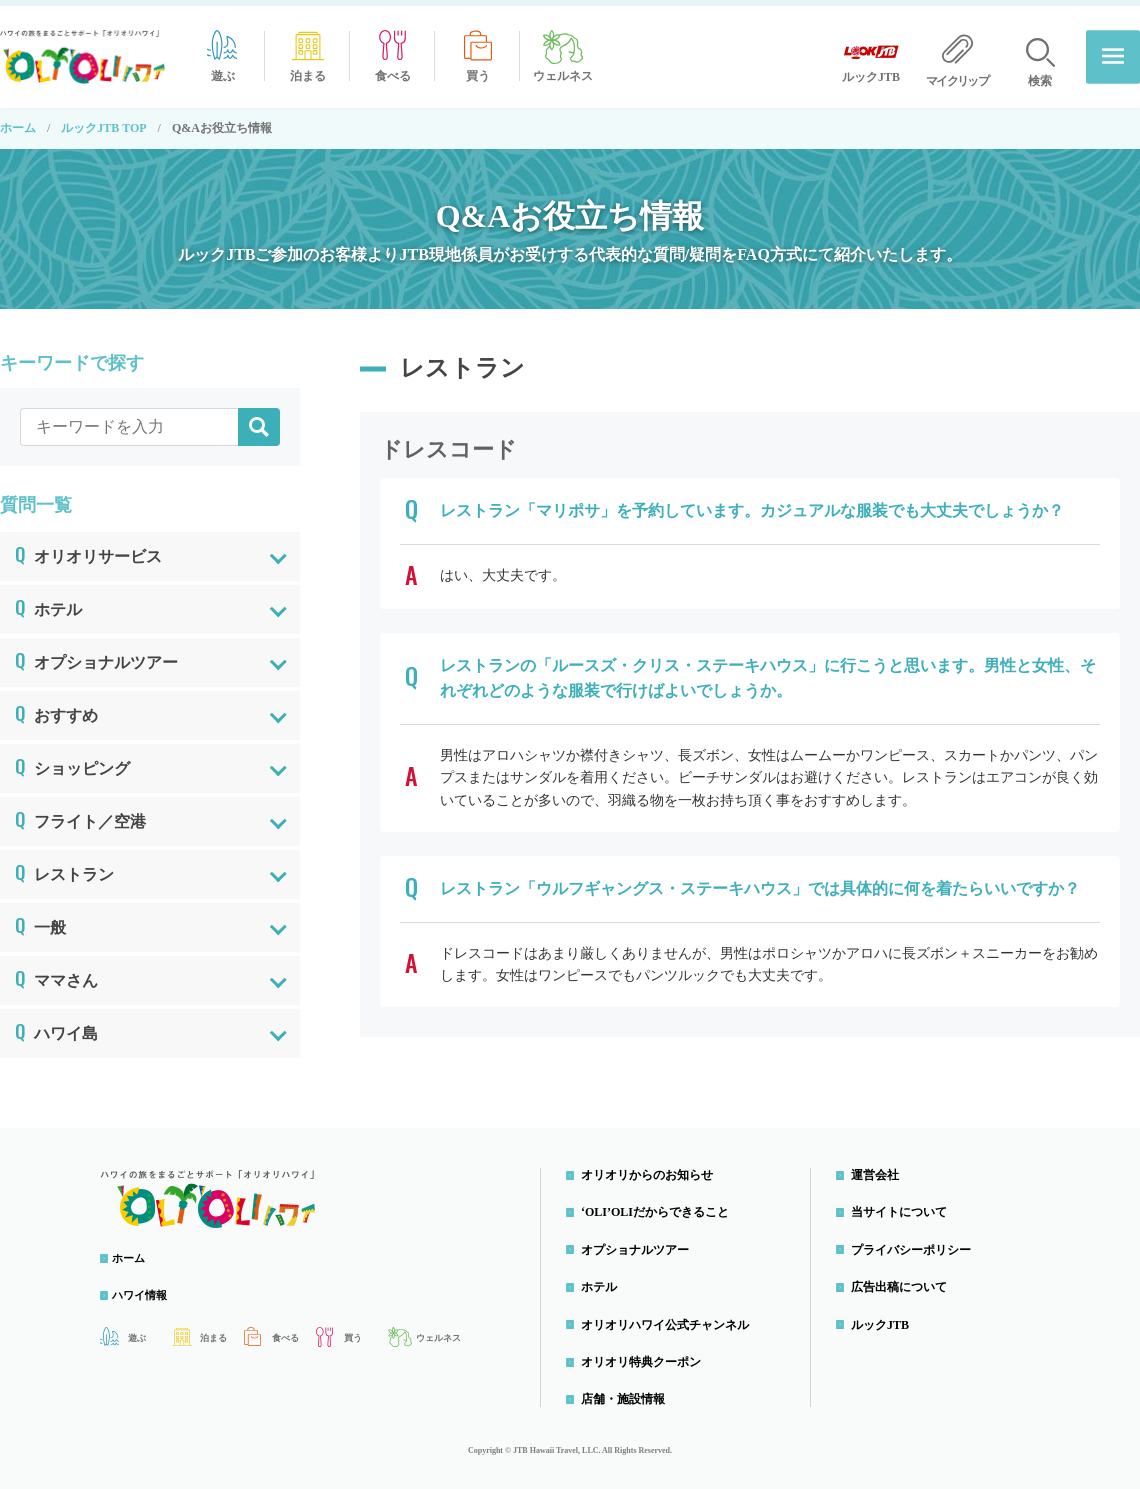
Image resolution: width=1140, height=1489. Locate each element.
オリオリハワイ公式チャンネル (670, 1318)
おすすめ (56, 706)
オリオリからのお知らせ (652, 1169)
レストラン (64, 865)
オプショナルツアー (96, 653)
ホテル (48, 600)
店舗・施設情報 (628, 1393)
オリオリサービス (88, 547)
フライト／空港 (80, 812)
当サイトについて (904, 1206)
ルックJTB (885, 1318)
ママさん (56, 971)
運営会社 (880, 1169)
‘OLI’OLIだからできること (660, 1206)
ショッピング (72, 759)
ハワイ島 (56, 1024)
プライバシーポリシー (916, 1244)
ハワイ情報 (150, 1289)
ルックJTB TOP (103, 122)
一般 (40, 918)
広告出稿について (904, 1281)
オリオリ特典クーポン (646, 1356)
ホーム (18, 122)
